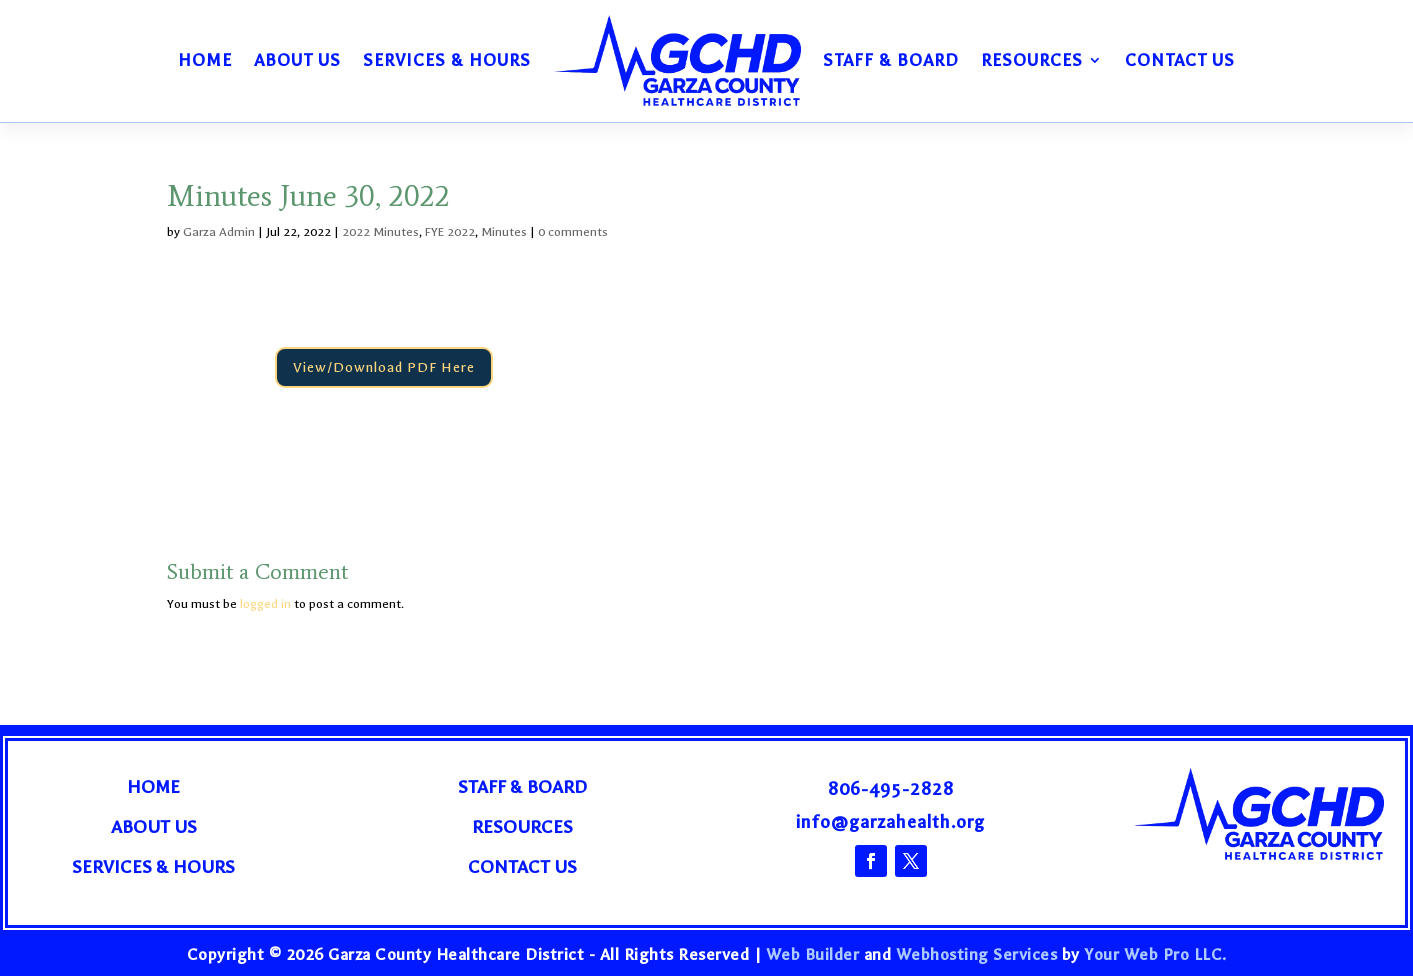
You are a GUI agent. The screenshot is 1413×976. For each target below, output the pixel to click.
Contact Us (1180, 60)
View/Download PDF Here (384, 367)
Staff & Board (891, 60)
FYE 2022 (450, 232)
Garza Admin (219, 232)
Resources (1032, 60)
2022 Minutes (380, 232)
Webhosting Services (977, 954)
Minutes (504, 232)
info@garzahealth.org (890, 822)
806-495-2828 (891, 789)
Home (205, 60)
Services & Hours (447, 60)
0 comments (573, 232)
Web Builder (813, 954)
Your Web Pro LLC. (1155, 954)
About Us (297, 60)
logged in (265, 604)
